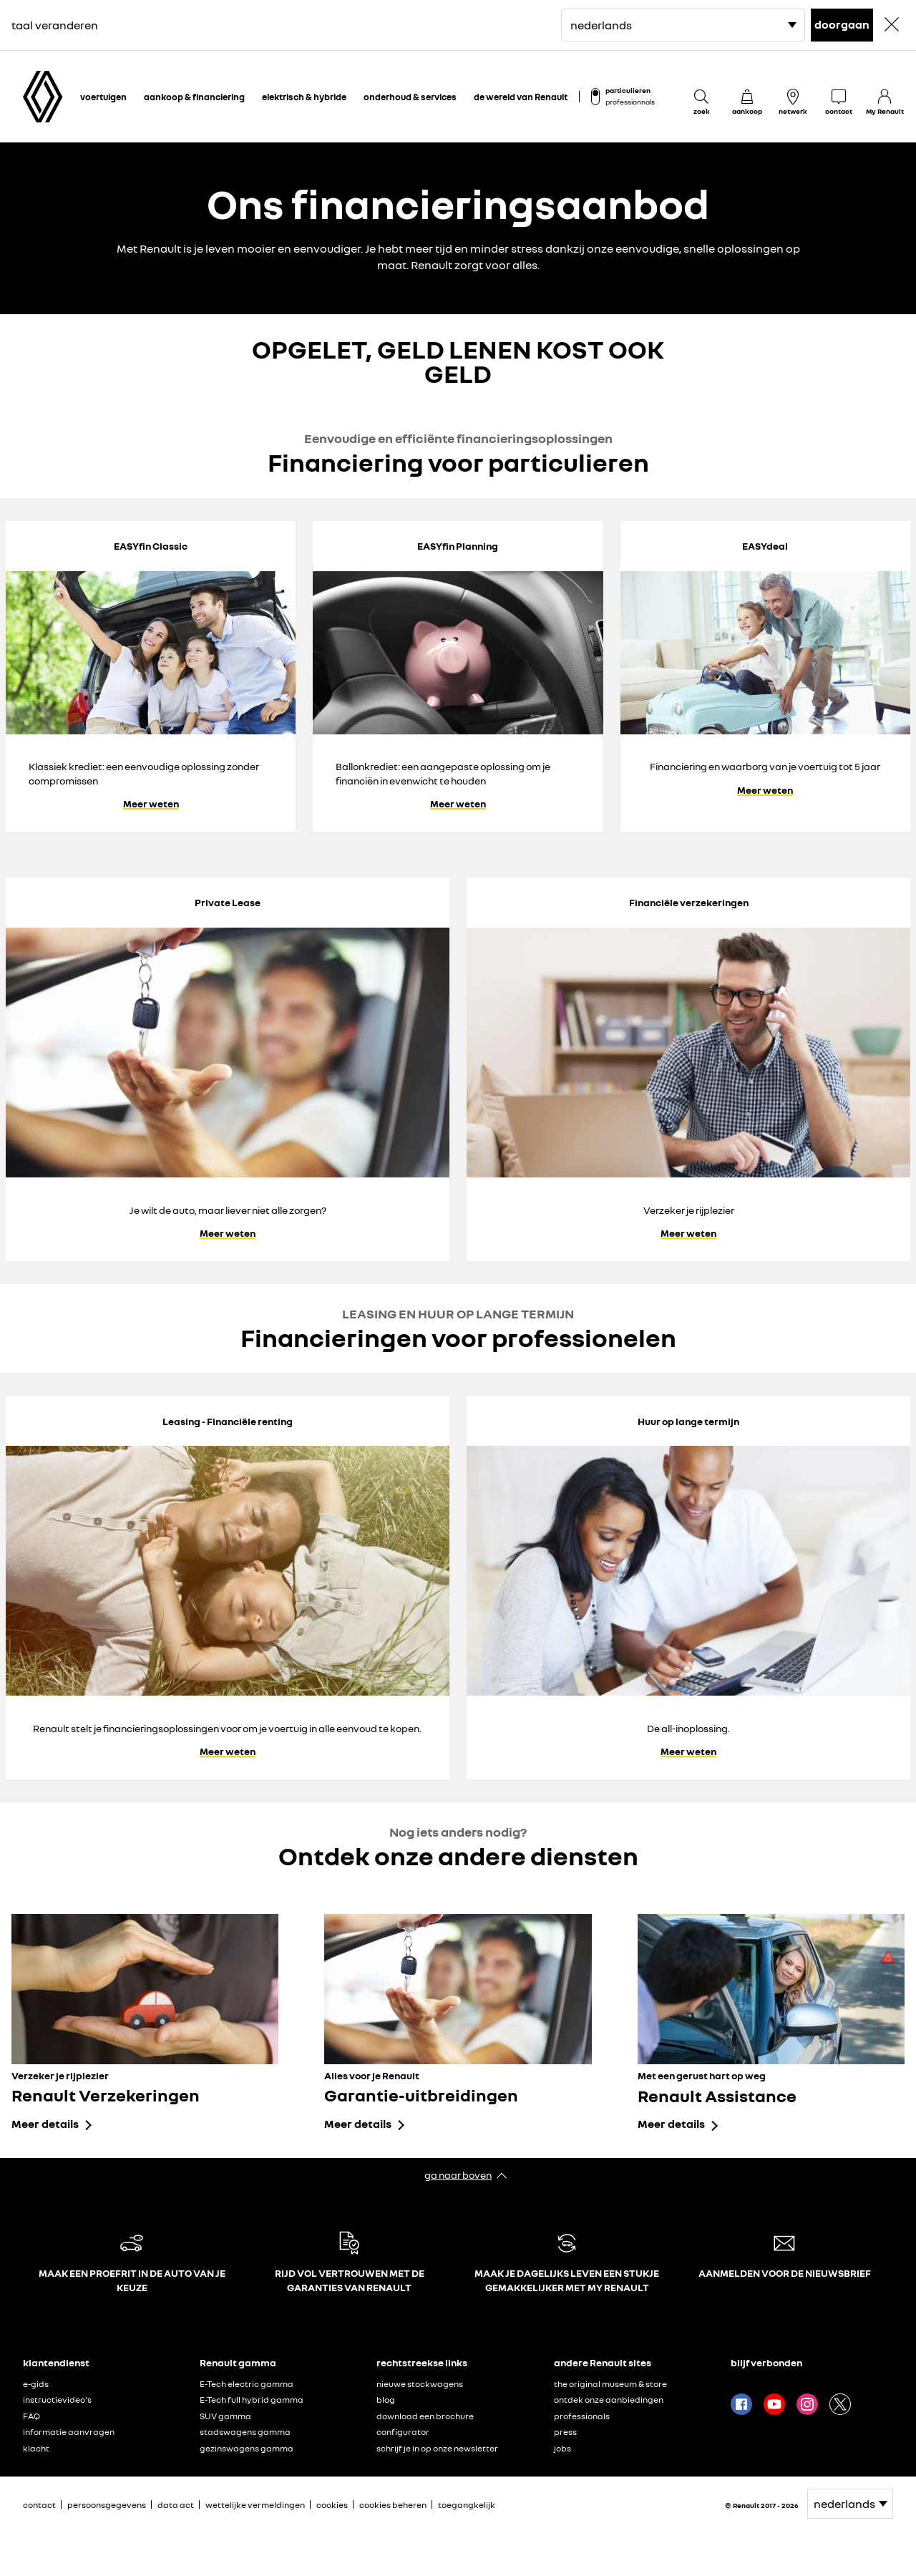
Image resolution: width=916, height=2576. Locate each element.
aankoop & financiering (194, 96)
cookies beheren (393, 2505)
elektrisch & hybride (304, 96)
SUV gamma (225, 2416)
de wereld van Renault (520, 96)
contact (39, 2504)
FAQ (31, 2416)
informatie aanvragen (68, 2431)
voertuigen (103, 96)
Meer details (45, 2123)
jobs (562, 2448)
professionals (582, 2416)
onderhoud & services (410, 96)
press (565, 2431)
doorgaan (841, 24)
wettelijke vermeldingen (255, 2504)
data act (175, 2504)
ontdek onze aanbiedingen (608, 2399)
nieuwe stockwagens (419, 2383)
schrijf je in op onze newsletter (437, 2448)
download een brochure (425, 2416)
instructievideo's (57, 2399)
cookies (332, 2504)
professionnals (630, 101)
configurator (402, 2431)
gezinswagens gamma (246, 2448)
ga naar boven (458, 2175)
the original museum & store (610, 2383)
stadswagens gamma (245, 2431)
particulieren (628, 90)
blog (385, 2399)
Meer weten (151, 804)
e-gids (36, 2383)
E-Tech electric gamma (246, 2383)
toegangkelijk (466, 2504)
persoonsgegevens (106, 2504)
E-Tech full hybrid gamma (251, 2399)
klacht (36, 2448)
